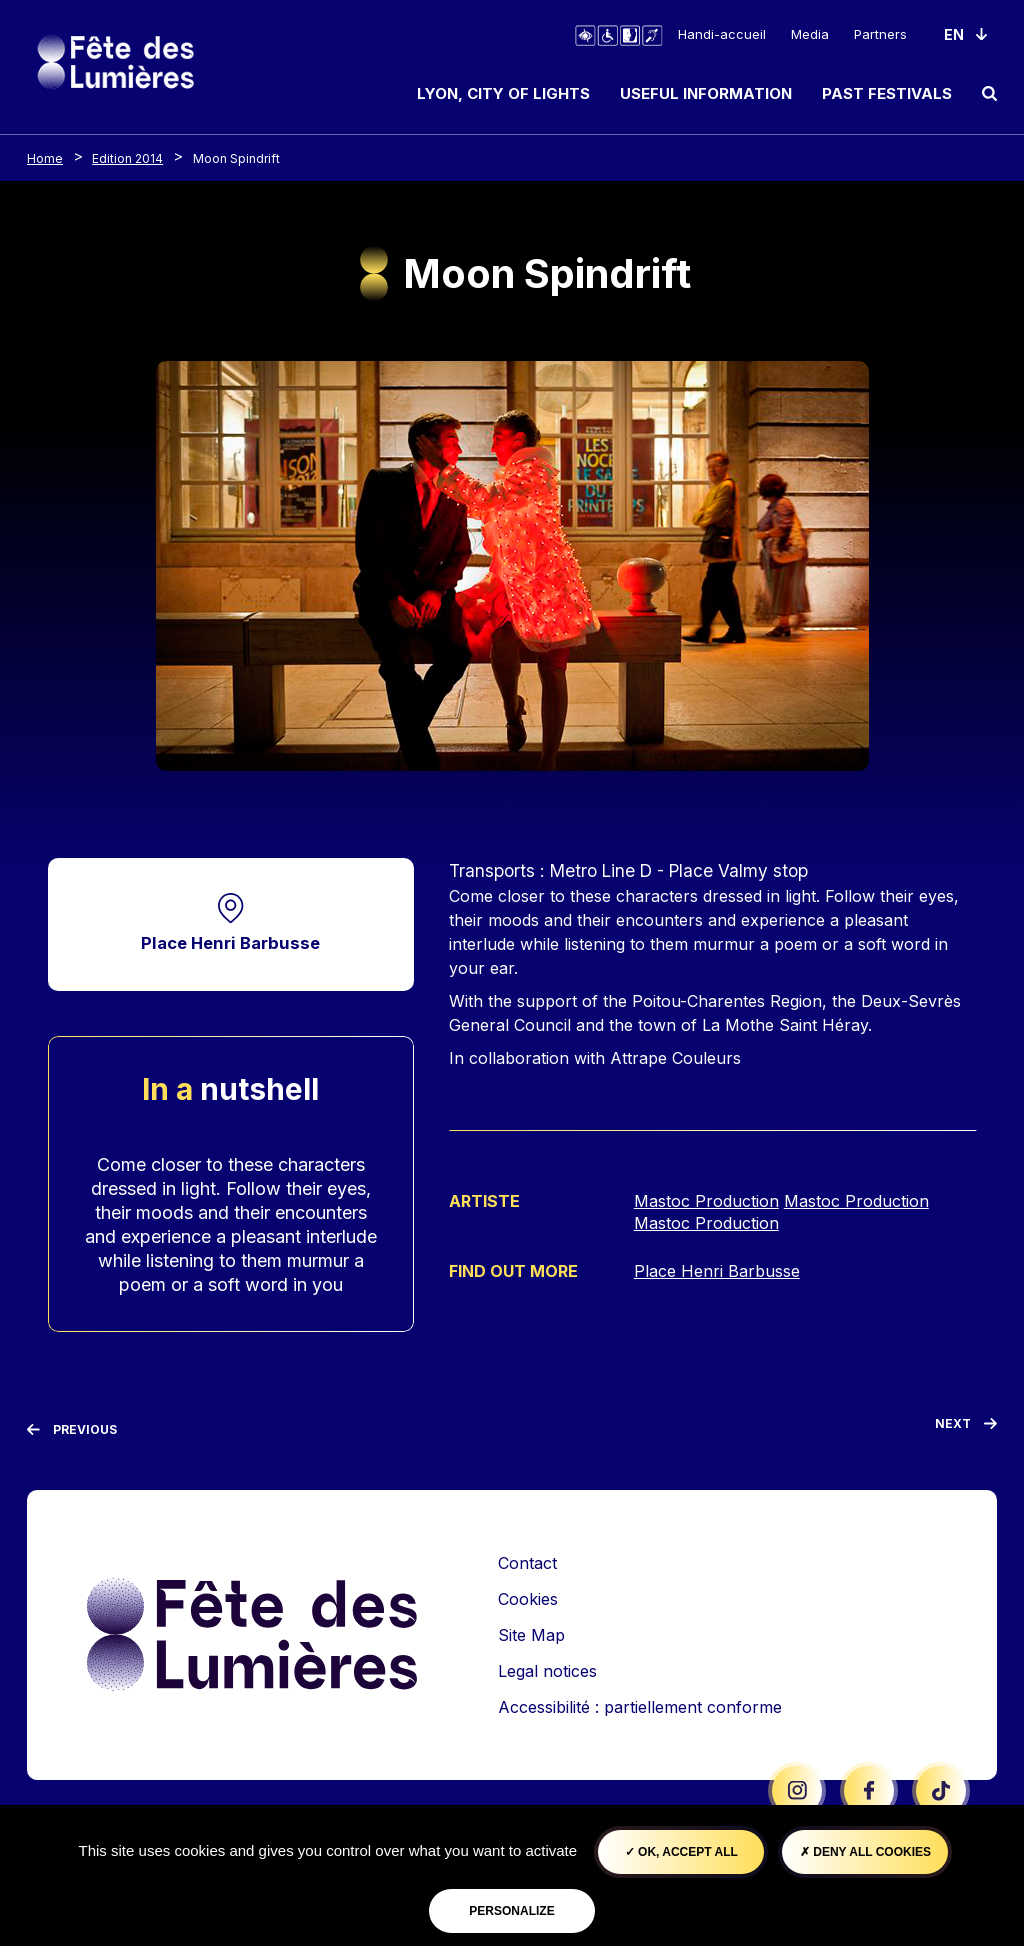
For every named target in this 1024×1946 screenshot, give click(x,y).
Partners (880, 34)
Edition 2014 (127, 158)
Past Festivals (887, 93)
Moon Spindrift (236, 158)
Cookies (528, 1600)
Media (810, 34)
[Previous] (72, 1431)
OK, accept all (681, 1852)
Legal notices (547, 1672)
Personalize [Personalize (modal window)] (511, 1911)
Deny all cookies (865, 1852)
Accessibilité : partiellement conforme (640, 1708)
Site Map (531, 1636)
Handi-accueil (722, 34)
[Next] (966, 1429)
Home (45, 158)
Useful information (706, 93)
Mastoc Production (706, 1201)
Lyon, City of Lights (503, 93)
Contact (527, 1564)
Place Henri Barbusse (230, 943)
